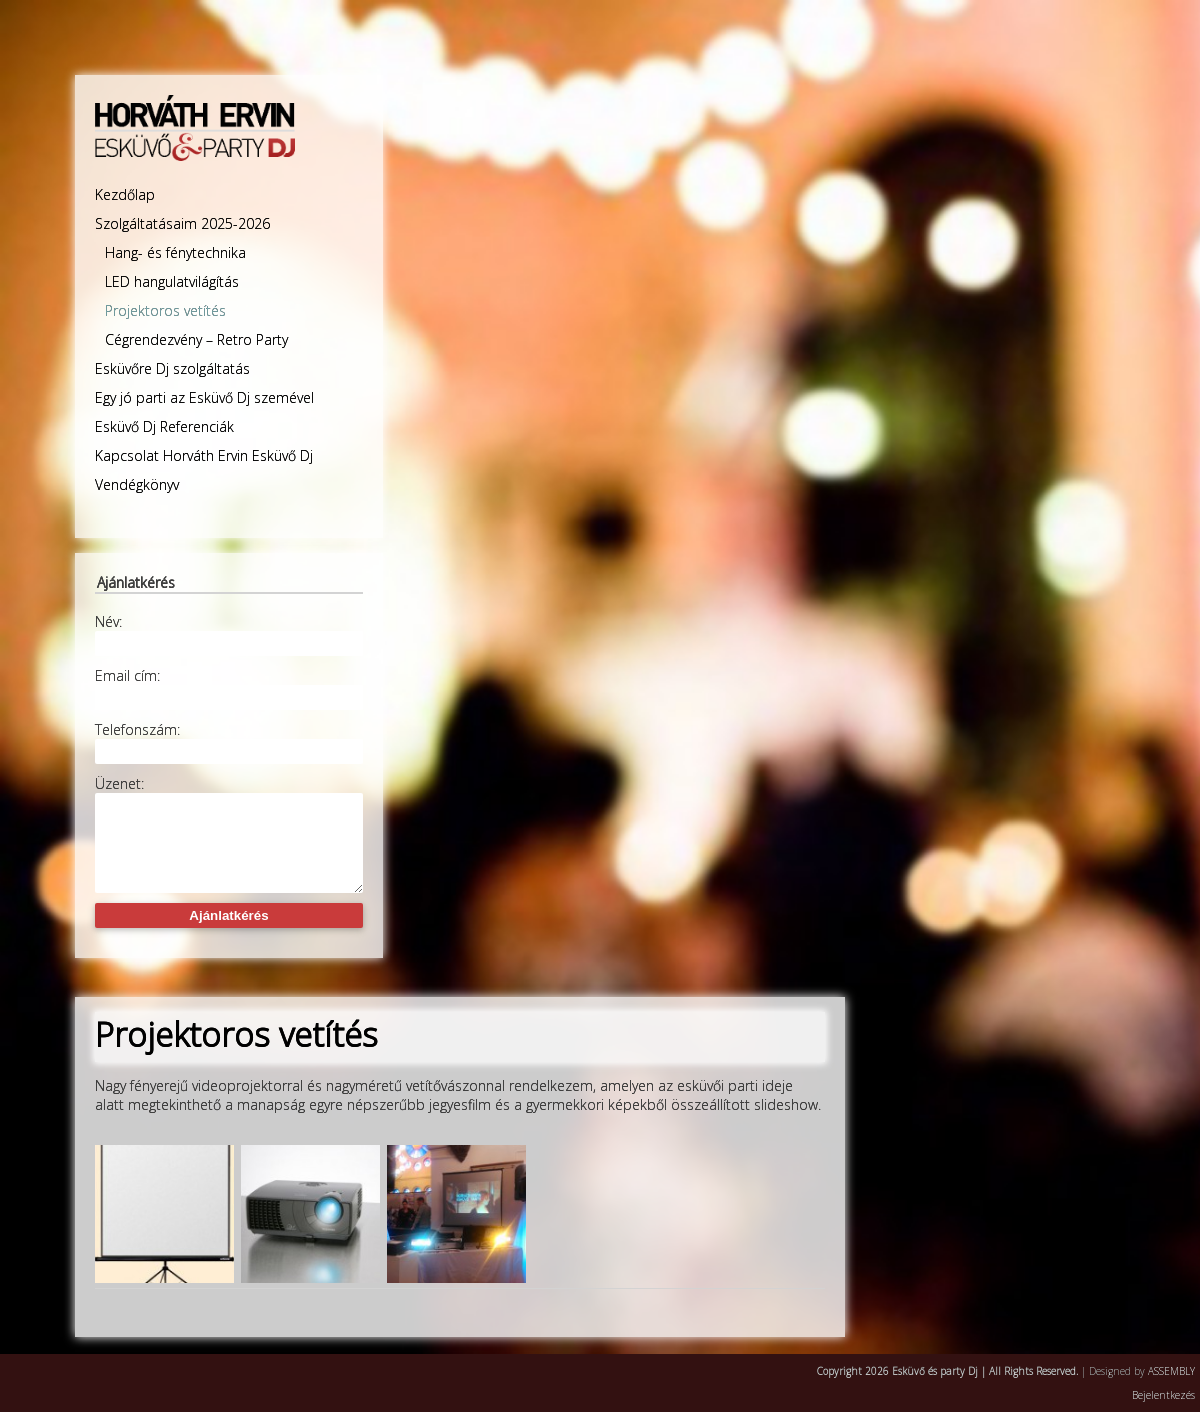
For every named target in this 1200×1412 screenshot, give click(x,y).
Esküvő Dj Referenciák (164, 426)
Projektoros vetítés (165, 310)
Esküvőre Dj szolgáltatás (172, 368)
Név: (108, 621)
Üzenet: (119, 783)
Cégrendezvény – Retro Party (196, 339)
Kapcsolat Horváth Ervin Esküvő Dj (204, 455)
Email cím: (127, 675)
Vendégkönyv (137, 484)
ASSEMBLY (1171, 1371)
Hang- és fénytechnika (175, 252)
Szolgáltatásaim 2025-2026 (182, 223)
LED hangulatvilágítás (172, 281)
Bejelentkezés (1163, 1395)
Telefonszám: (137, 729)
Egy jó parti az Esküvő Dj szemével (204, 397)
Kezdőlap (125, 194)
